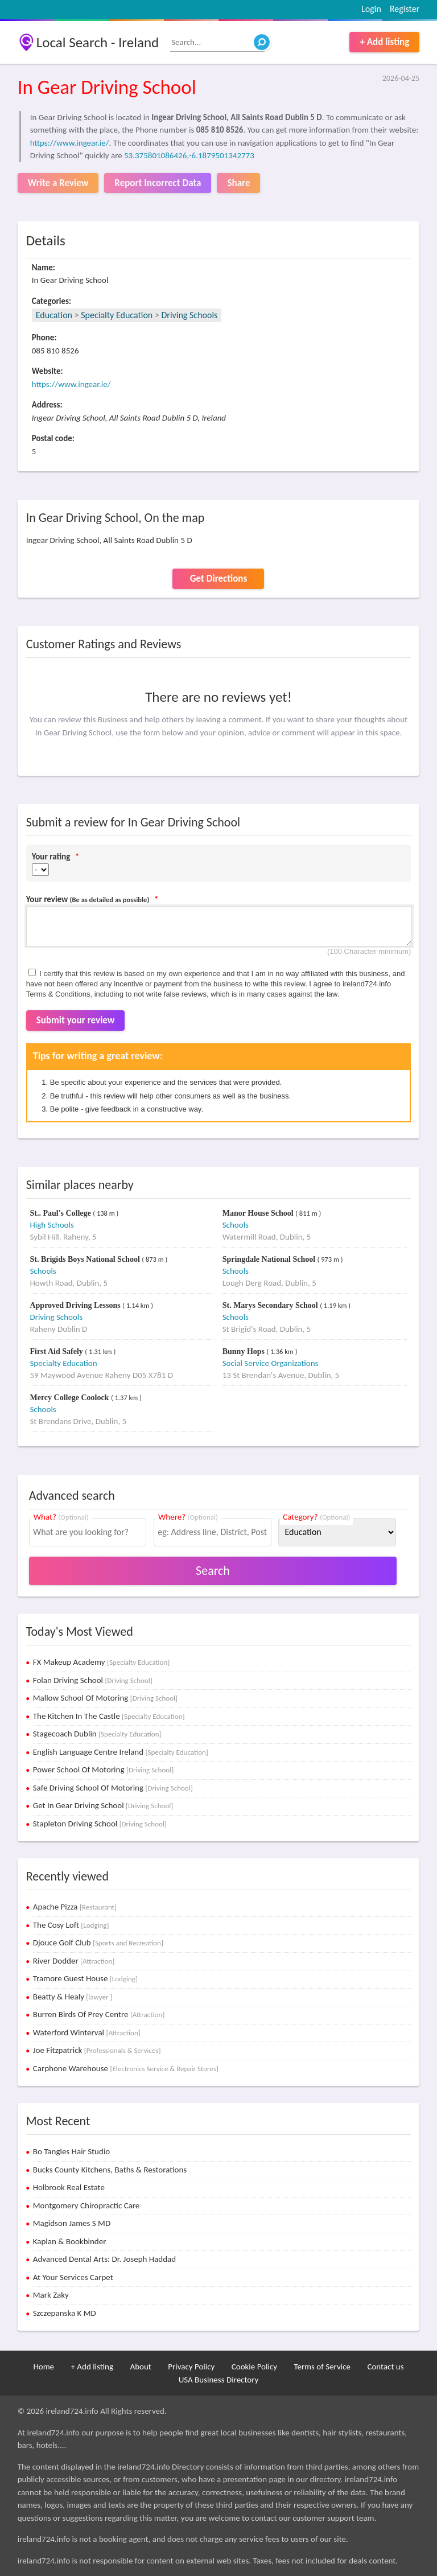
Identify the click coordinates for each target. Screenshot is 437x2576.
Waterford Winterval (87, 2032)
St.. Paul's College (61, 1213)
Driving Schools (189, 315)
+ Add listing (384, 42)
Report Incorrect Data (157, 183)
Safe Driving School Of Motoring (113, 1788)
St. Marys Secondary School (271, 1305)
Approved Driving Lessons (76, 1305)
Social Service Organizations (270, 1363)
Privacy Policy (191, 2366)
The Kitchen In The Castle (109, 1716)
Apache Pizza (75, 1907)
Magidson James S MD (71, 2223)
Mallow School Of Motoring (105, 1698)
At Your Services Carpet (73, 2277)
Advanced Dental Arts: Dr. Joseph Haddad (104, 2259)
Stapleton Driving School (100, 1823)
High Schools (51, 1225)
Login (371, 8)
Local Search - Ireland (97, 42)
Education (54, 315)
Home (43, 2366)
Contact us (385, 2366)
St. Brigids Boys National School (86, 1259)
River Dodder (74, 1961)
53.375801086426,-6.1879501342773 (189, 155)
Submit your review (75, 1020)
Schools (235, 1225)
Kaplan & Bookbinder (69, 2241)
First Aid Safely (57, 1351)
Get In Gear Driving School (103, 1805)
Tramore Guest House (85, 1978)
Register (404, 8)
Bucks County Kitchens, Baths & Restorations (110, 2170)
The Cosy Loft (71, 1925)
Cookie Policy (254, 2366)
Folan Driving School (92, 1680)
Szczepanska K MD (64, 2313)
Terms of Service (322, 2366)
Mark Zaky (51, 2295)
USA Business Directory (219, 2380)
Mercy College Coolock (70, 1397)
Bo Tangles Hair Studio (71, 2151)
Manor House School (258, 1213)
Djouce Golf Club (98, 1942)
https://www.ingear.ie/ (69, 143)
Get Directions (218, 579)
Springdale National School (270, 1259)
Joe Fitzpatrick (97, 2050)
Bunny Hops (244, 1351)
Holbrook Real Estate (69, 2187)
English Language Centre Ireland (120, 1752)
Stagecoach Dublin (97, 1734)
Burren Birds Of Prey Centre (98, 2014)
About (140, 2366)
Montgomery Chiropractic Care (86, 2205)
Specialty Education (116, 315)
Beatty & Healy (73, 1996)
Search (213, 1570)
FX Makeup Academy (101, 1662)
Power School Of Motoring (103, 1769)
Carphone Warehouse (125, 2068)
